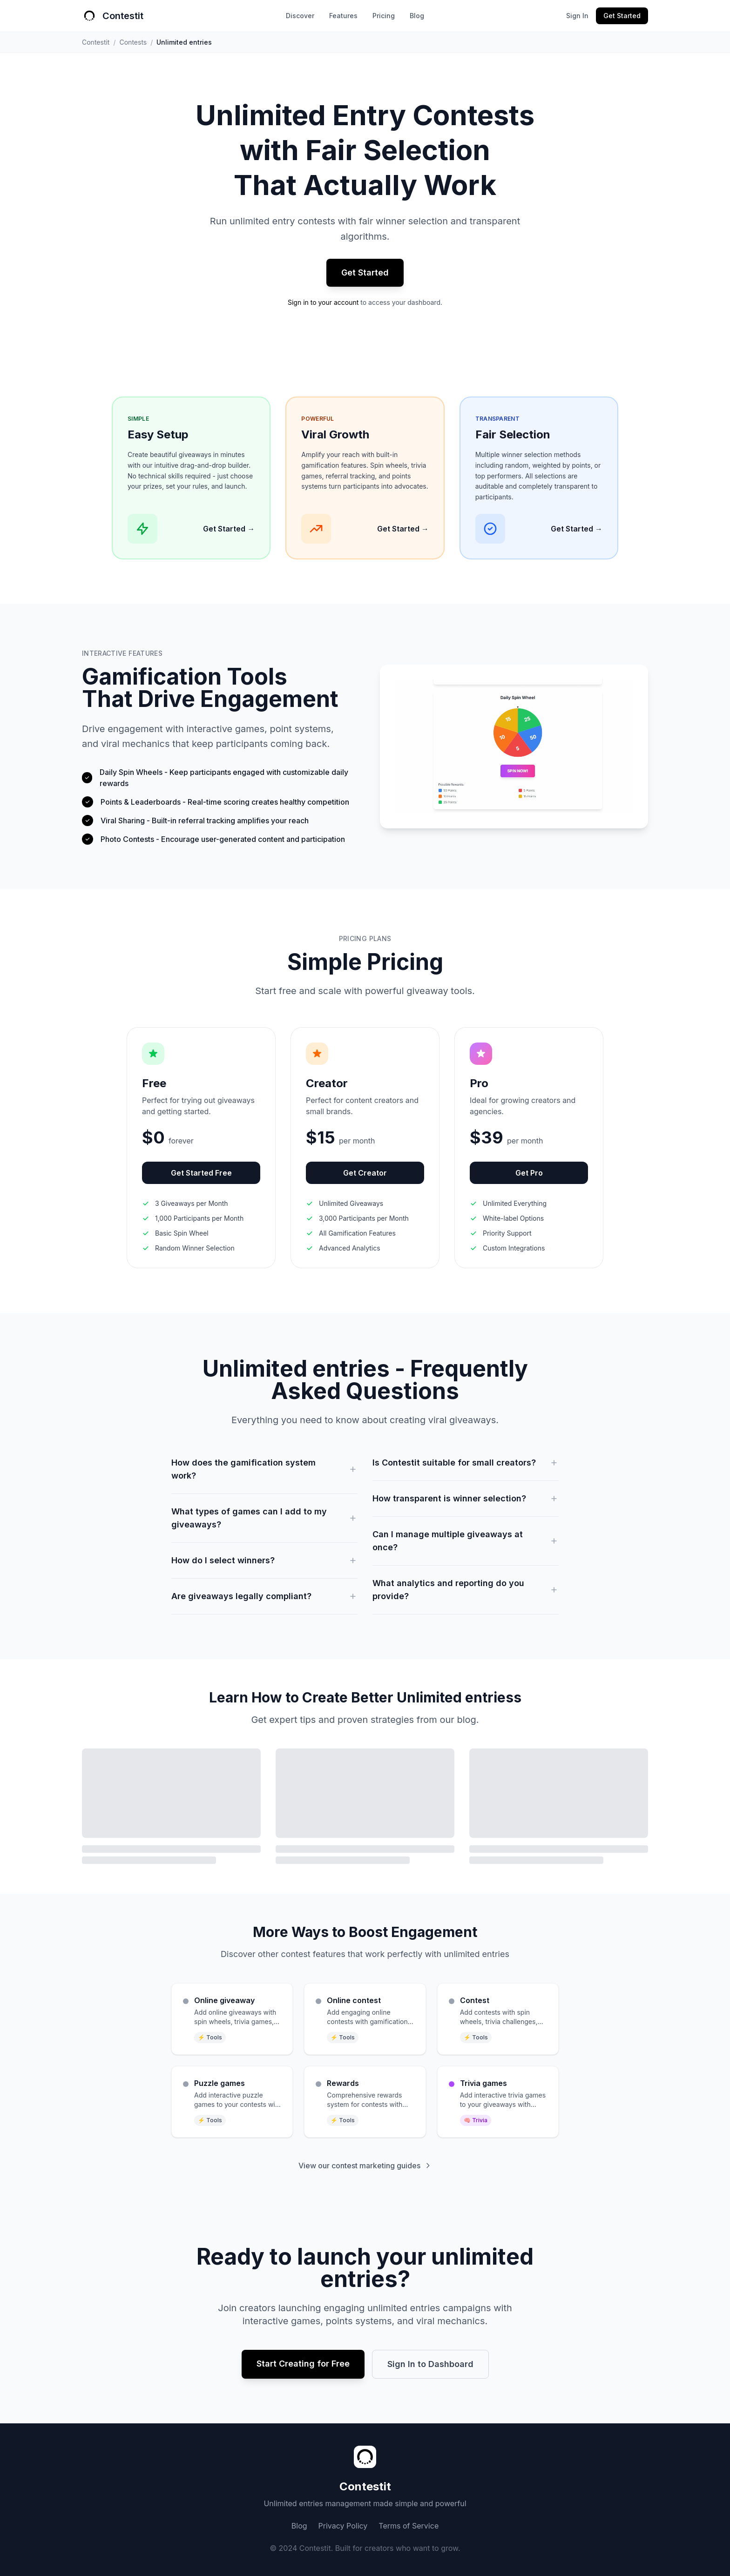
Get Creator (365, 1172)
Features (343, 16)
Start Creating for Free (303, 2363)
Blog (417, 16)
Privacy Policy (343, 2525)
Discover (300, 16)
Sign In (577, 16)
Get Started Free (201, 1172)
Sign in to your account (323, 302)
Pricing (383, 16)
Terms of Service (409, 2525)
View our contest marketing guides (365, 2165)
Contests (133, 42)
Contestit (95, 42)
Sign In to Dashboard (430, 2364)
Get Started (622, 16)
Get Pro (529, 1172)
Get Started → (229, 528)
